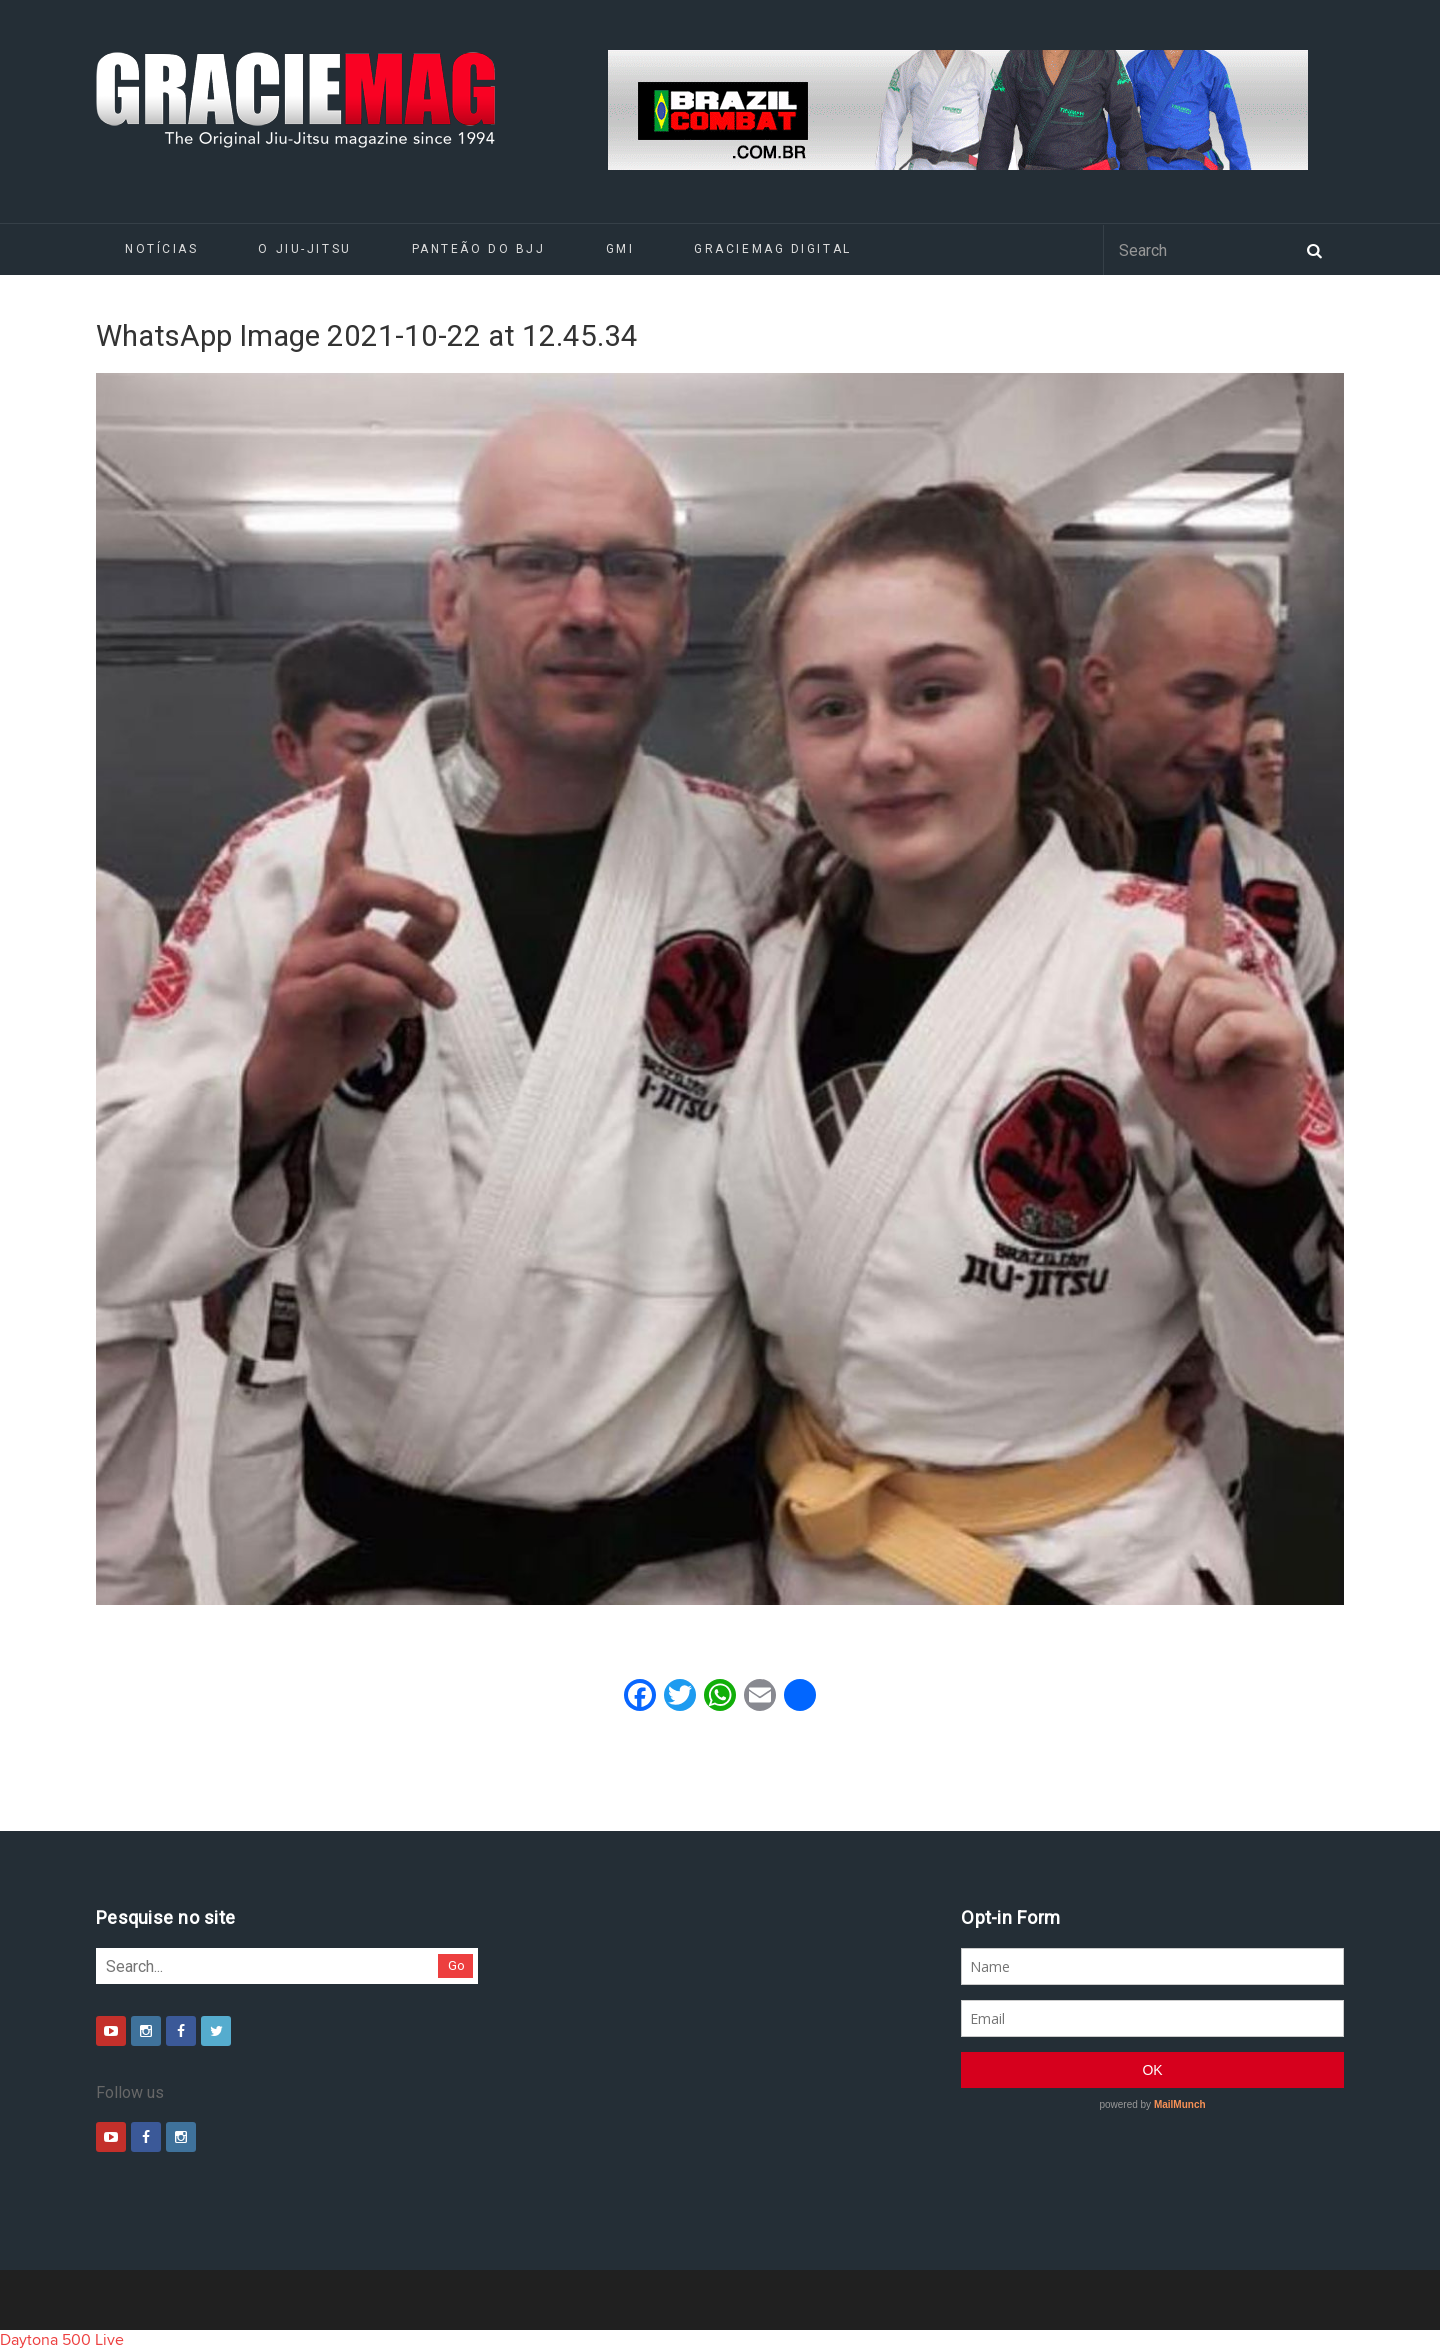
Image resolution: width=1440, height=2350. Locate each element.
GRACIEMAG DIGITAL (773, 249)
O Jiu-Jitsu (304, 249)
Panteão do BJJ (479, 249)
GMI (620, 249)
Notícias (161, 249)
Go (456, 1965)
